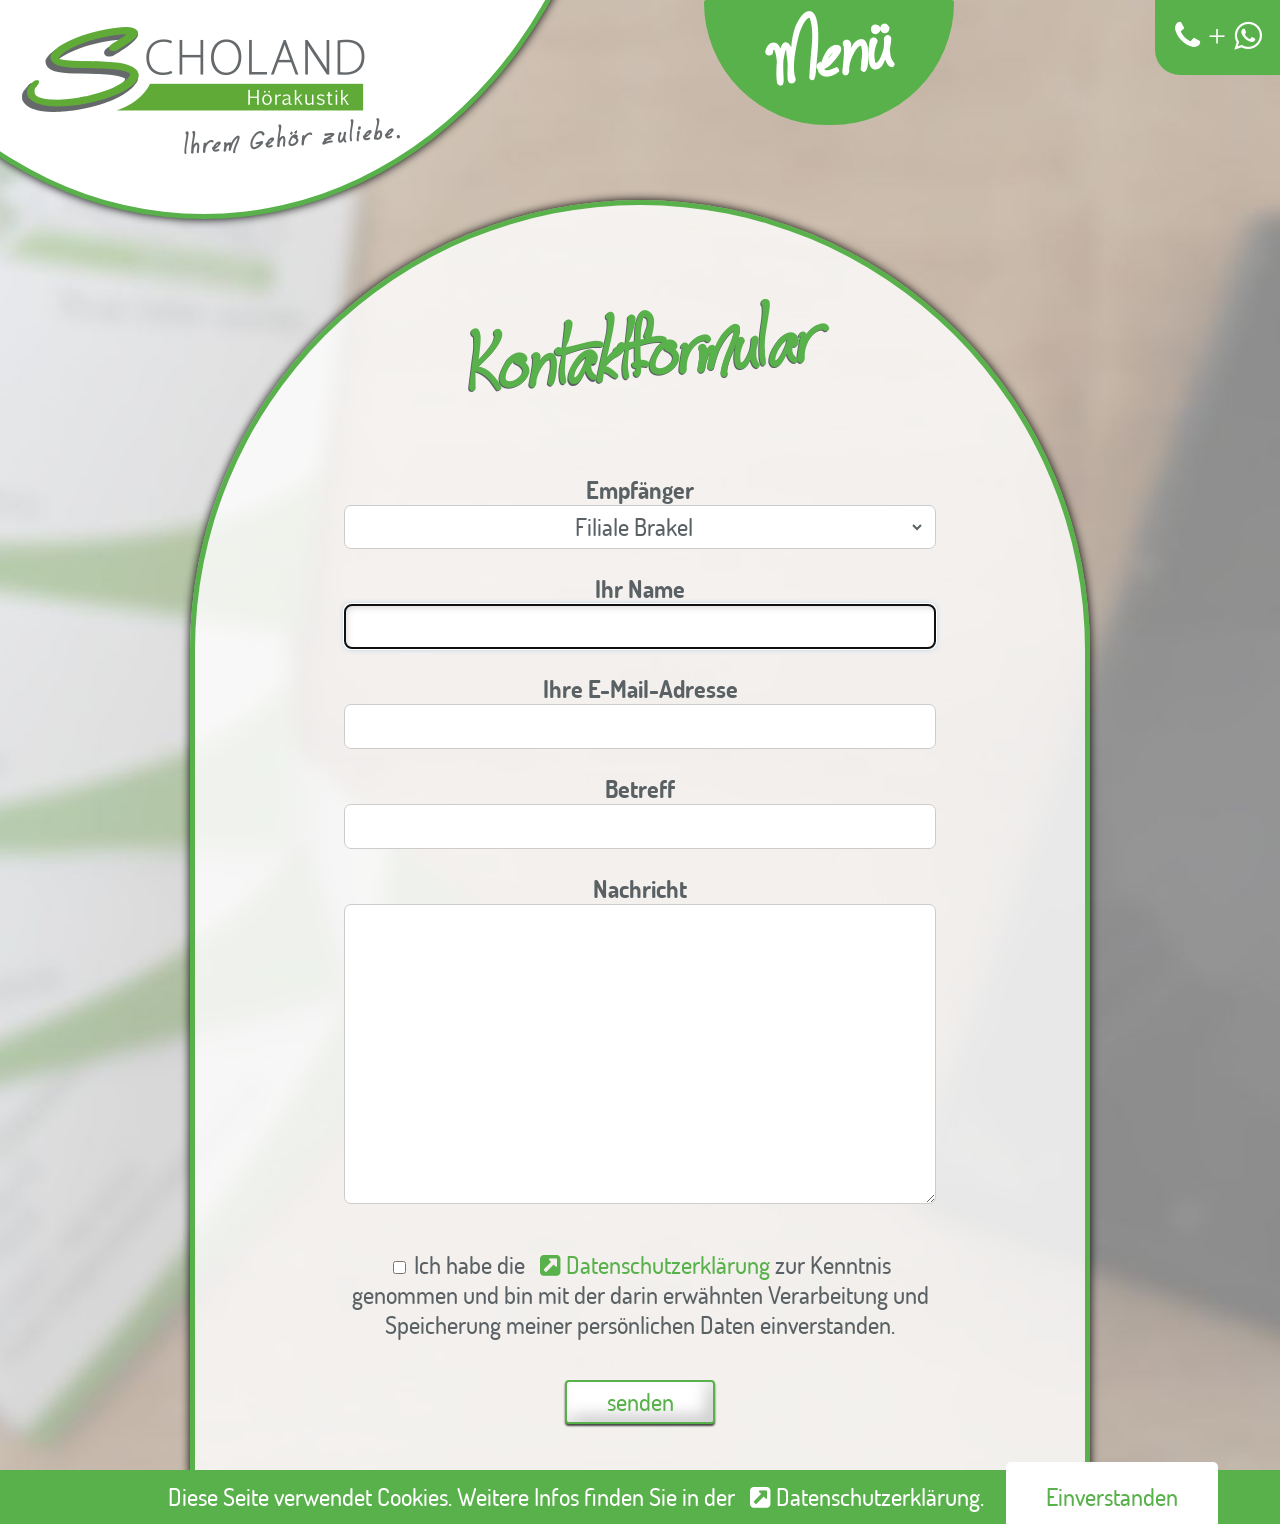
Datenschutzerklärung (668, 1265)
